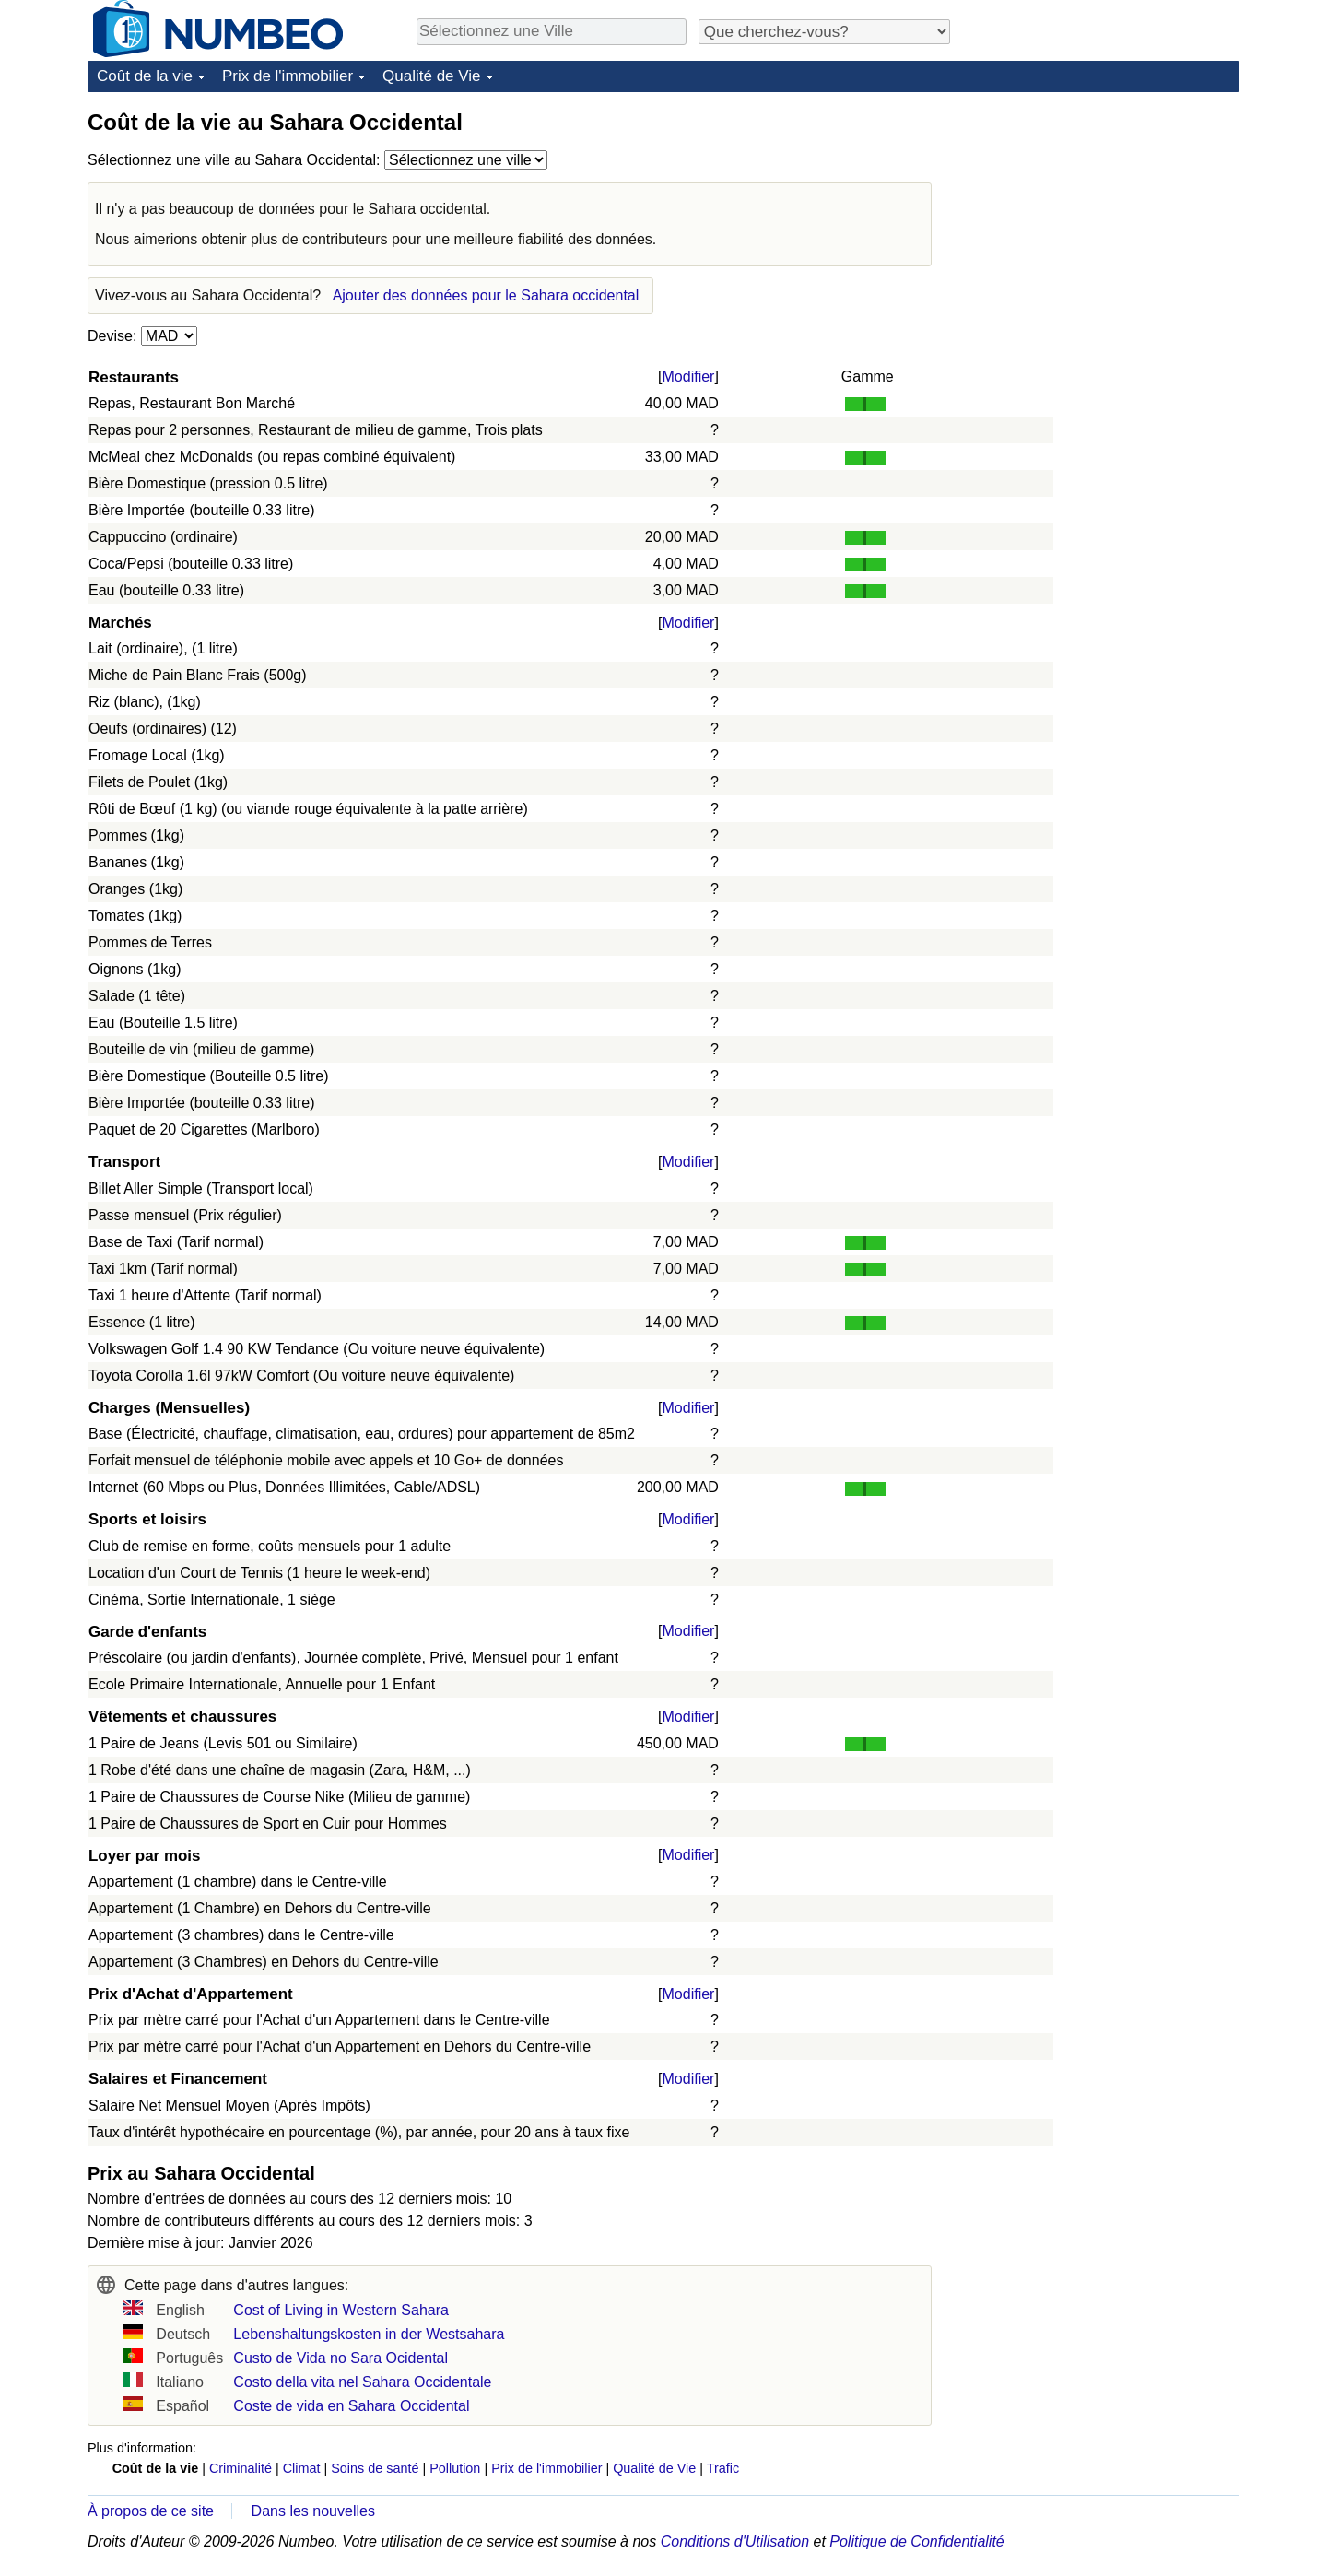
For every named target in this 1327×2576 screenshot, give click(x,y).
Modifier (689, 376)
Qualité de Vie (431, 76)
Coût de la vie (145, 76)
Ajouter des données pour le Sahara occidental (486, 295)
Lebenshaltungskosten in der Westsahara (368, 2334)
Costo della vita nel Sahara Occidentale (362, 2382)
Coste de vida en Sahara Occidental (351, 2406)
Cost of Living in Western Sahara (341, 2310)
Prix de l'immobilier (287, 76)
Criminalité (240, 2468)
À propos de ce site (151, 2511)
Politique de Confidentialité (916, 2541)
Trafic (723, 2468)
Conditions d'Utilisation (735, 2541)
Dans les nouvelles (313, 2511)
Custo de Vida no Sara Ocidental (340, 2358)
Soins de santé (374, 2468)
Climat (302, 2468)
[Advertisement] (1101, 223)
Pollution (454, 2468)
